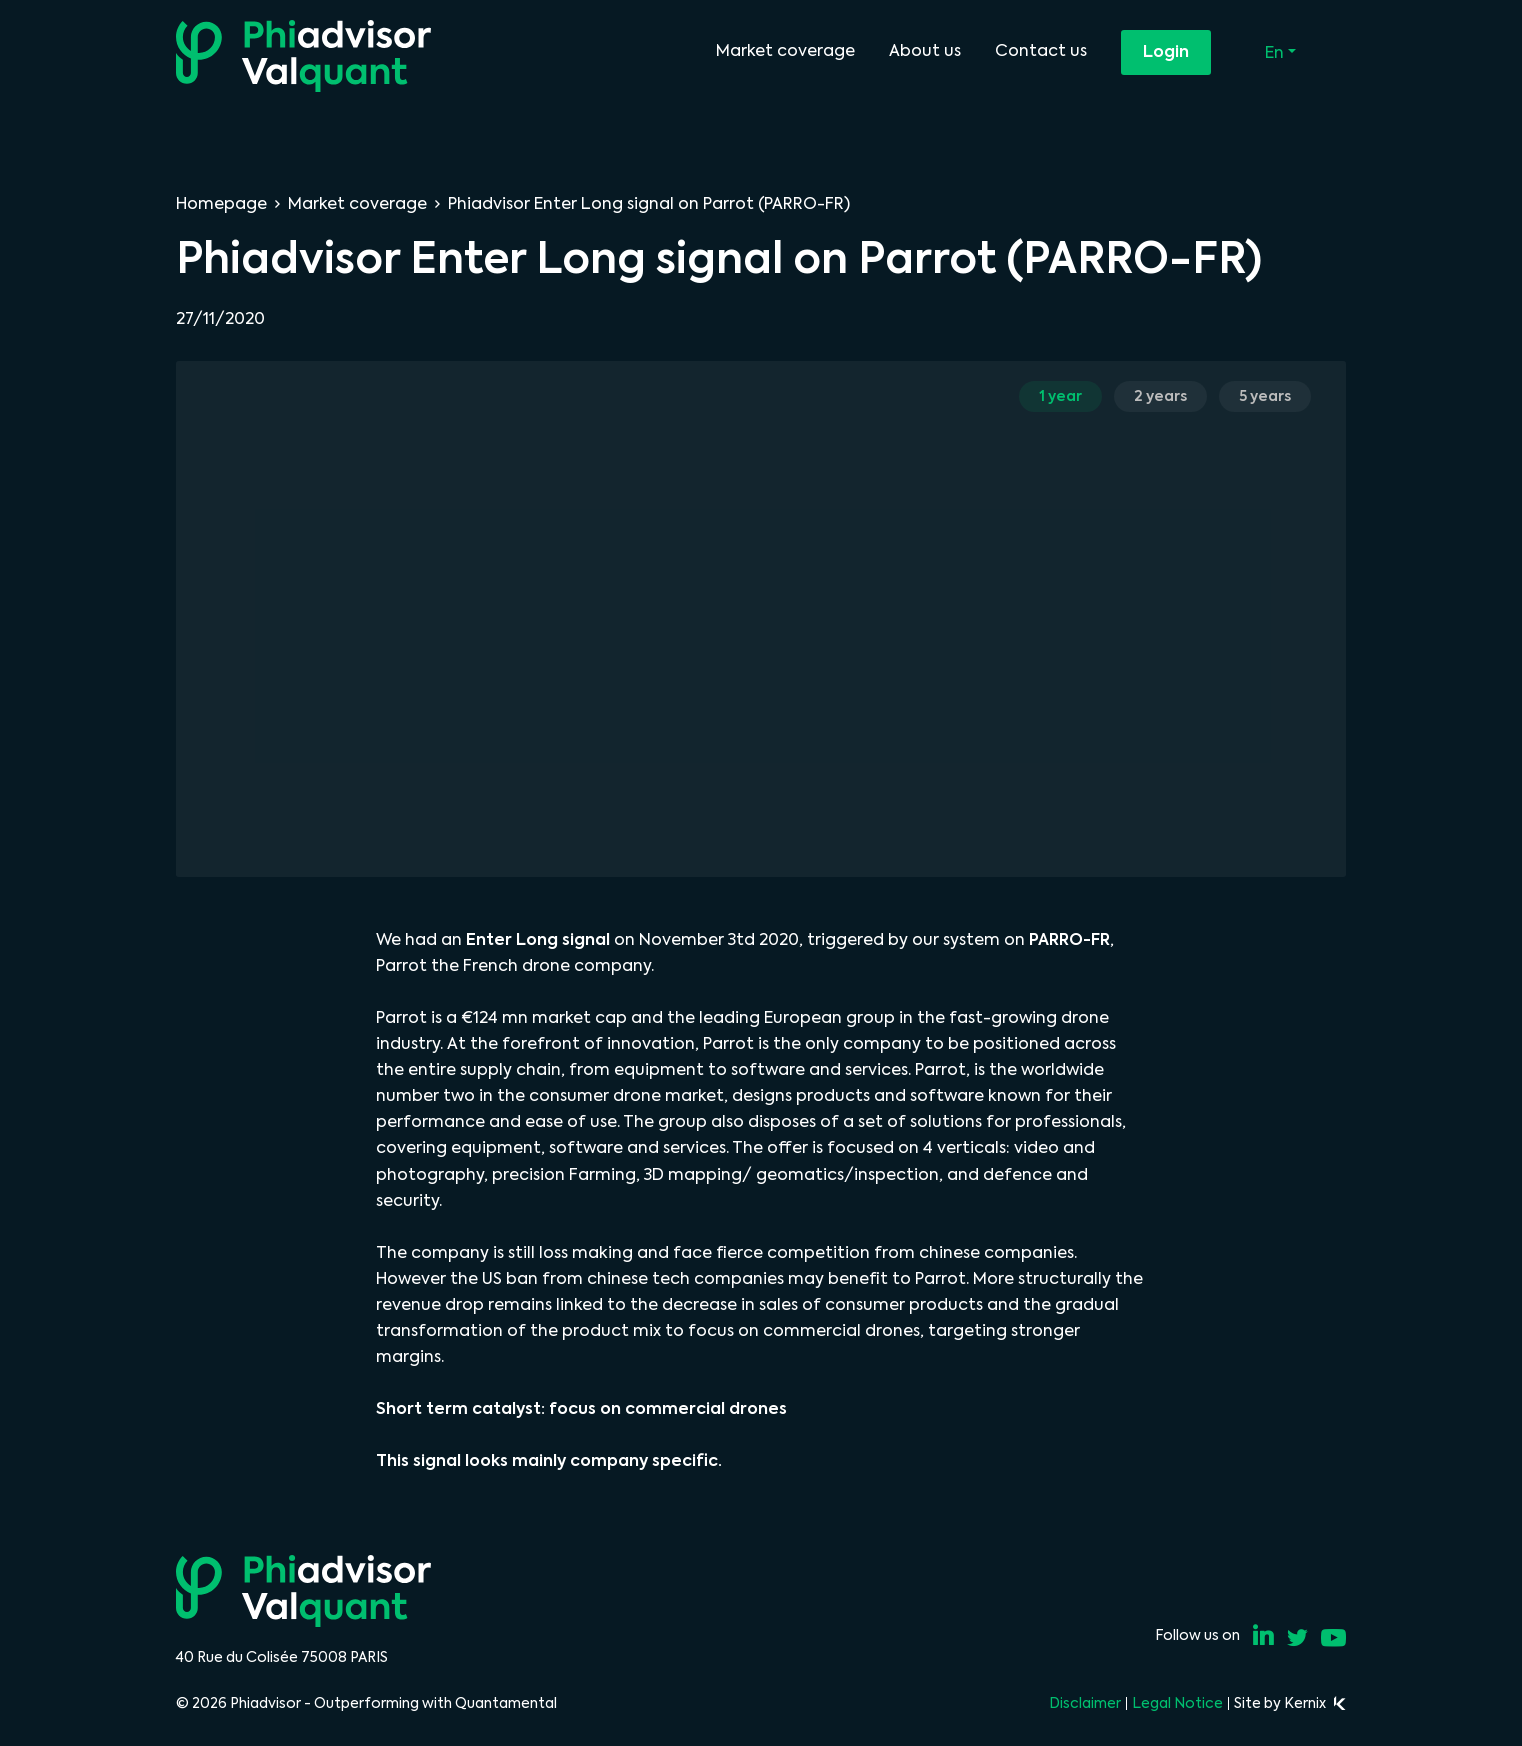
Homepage (221, 203)
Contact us (1041, 50)
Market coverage (785, 50)
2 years (1160, 396)
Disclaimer (1085, 1703)
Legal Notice (1177, 1703)
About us (925, 50)
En (1276, 52)
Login (1166, 51)
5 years (1265, 396)
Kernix (1315, 1703)
